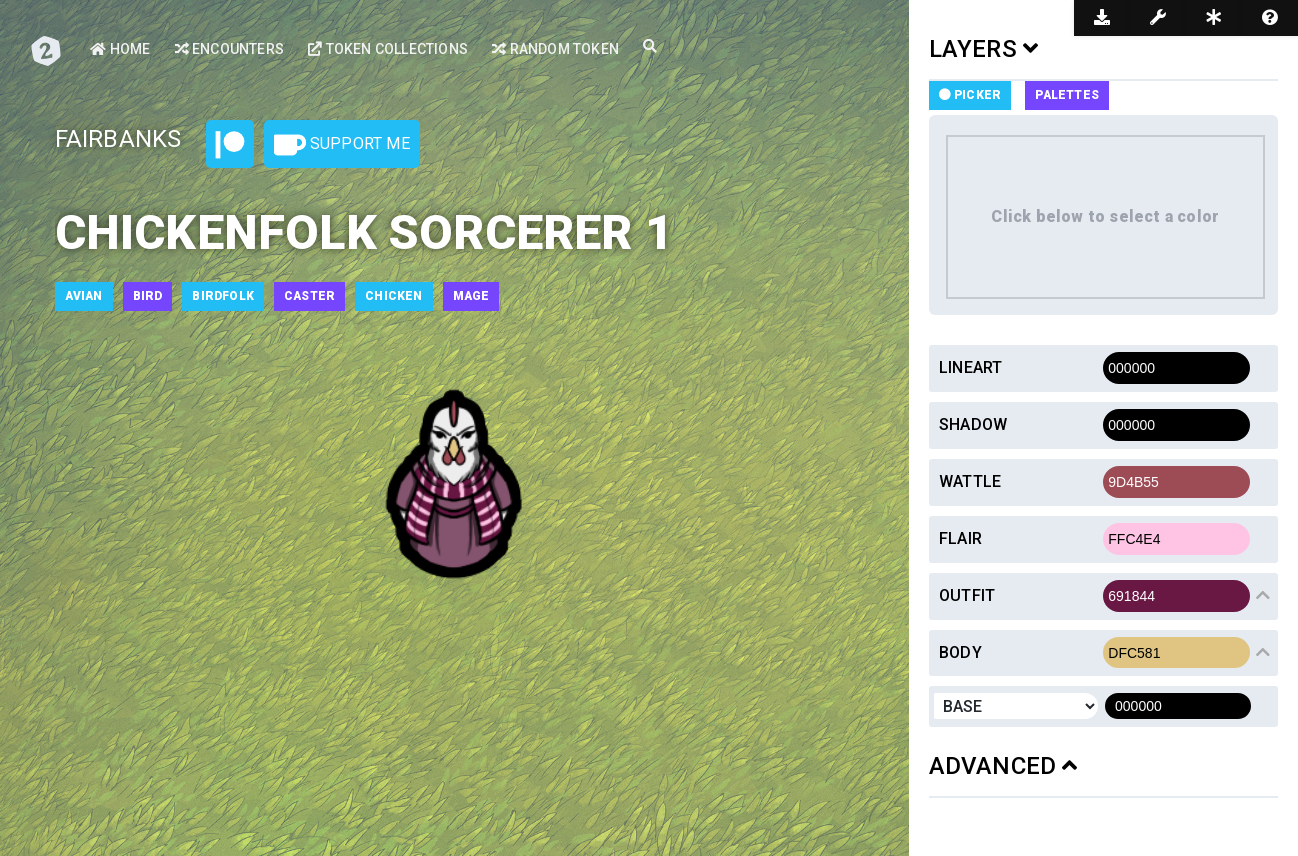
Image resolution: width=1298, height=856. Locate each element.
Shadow (973, 424)
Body (960, 652)
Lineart (970, 367)
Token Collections (388, 49)
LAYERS (984, 49)
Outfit (967, 595)
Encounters (229, 49)
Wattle (970, 481)
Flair (960, 538)
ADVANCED (1003, 766)
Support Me (342, 145)
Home (120, 49)
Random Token (555, 49)
